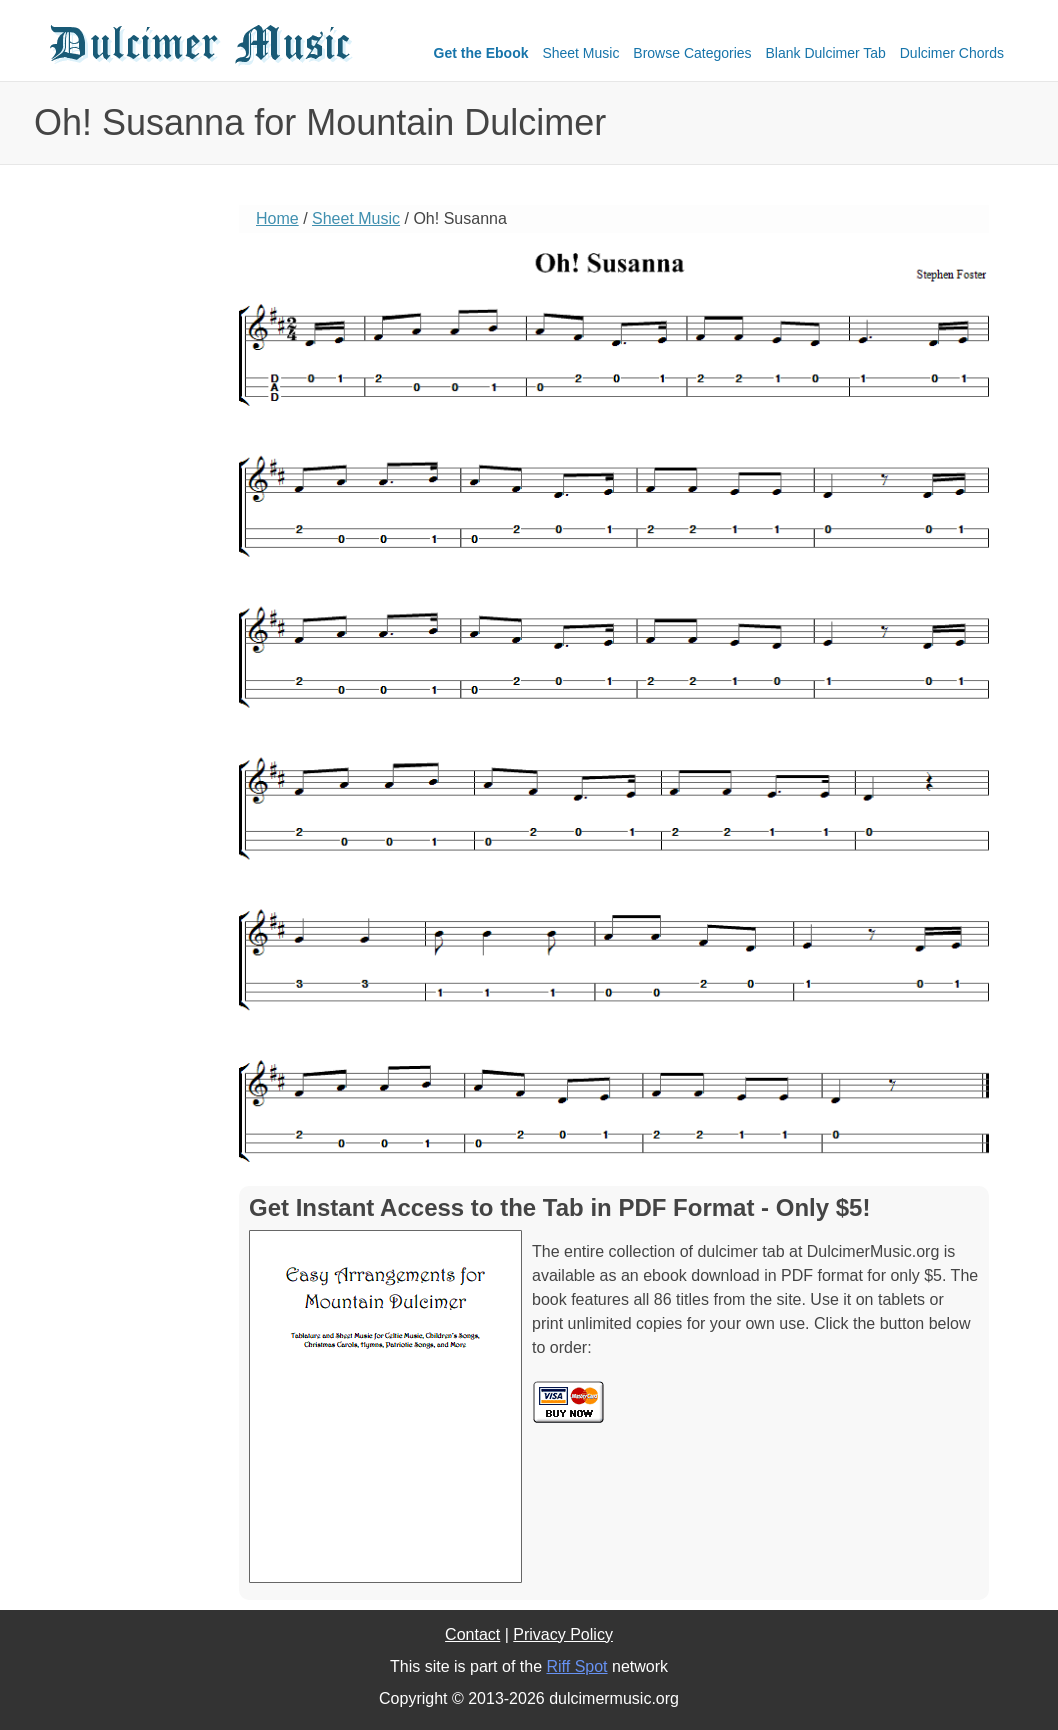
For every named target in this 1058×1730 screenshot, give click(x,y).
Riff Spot (576, 1666)
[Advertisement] (124, 515)
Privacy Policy (563, 1634)
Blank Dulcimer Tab (826, 53)
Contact (472, 1634)
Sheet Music (580, 53)
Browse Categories (692, 53)
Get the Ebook (481, 53)
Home (277, 218)
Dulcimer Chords (952, 53)
